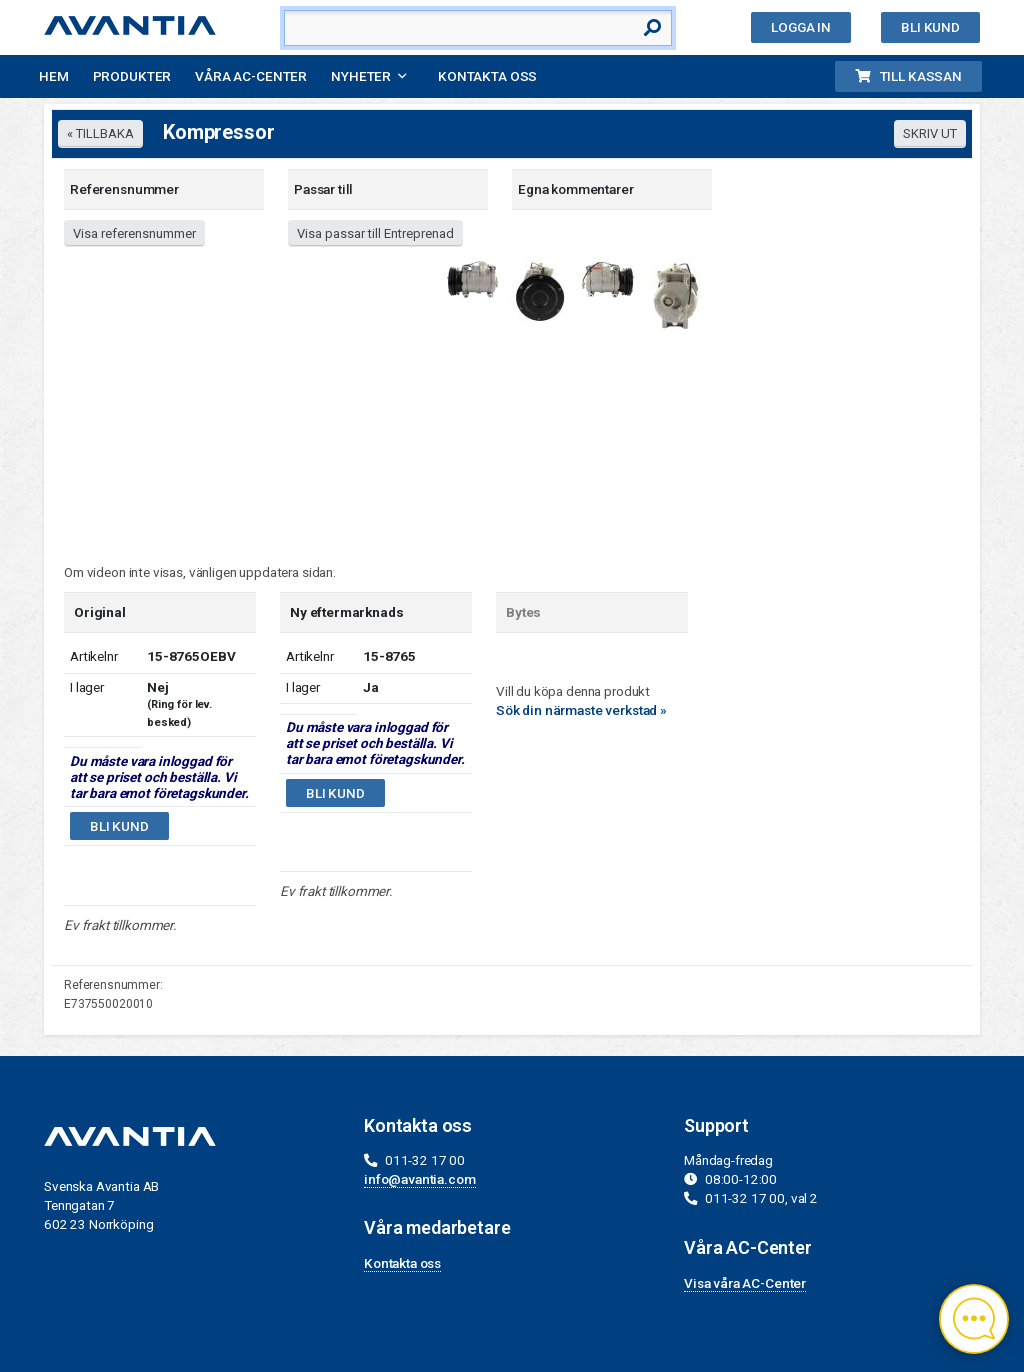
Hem (54, 76)
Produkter (132, 76)
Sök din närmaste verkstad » (581, 710)
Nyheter (361, 76)
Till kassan (908, 76)
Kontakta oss (487, 76)
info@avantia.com (420, 1179)
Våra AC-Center (251, 76)
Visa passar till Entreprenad (375, 233)
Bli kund (930, 27)
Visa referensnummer (134, 233)
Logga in (801, 27)
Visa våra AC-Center (745, 1283)
